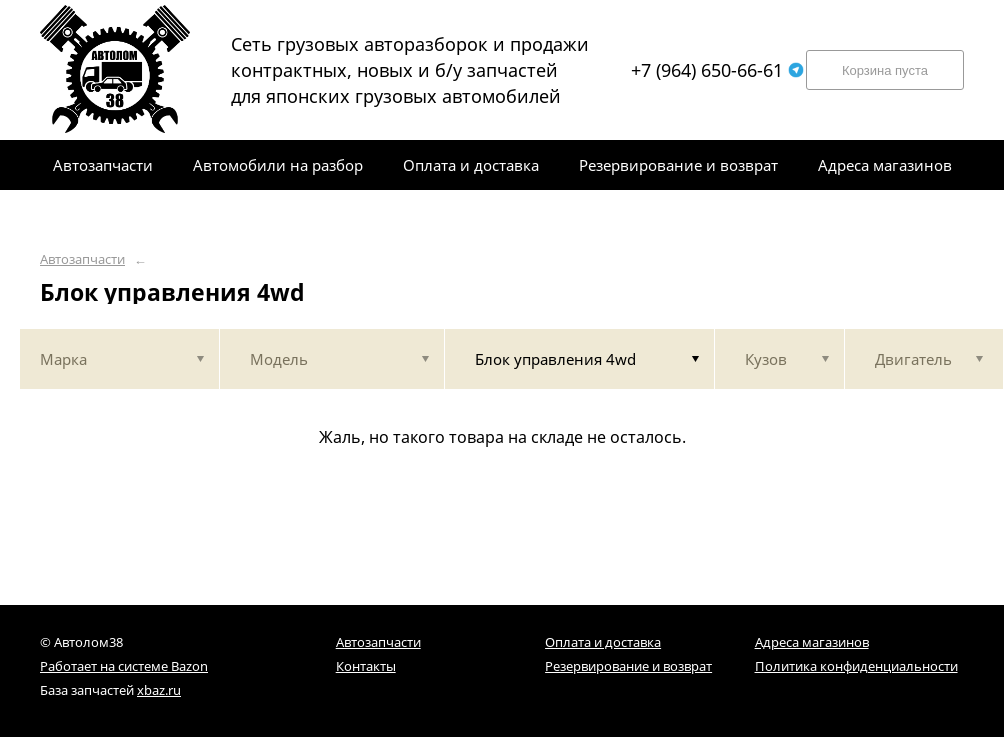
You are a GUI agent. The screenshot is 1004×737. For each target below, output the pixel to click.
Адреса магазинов (812, 642)
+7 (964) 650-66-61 (717, 70)
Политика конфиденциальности (856, 666)
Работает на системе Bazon (124, 666)
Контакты (366, 666)
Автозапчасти (82, 259)
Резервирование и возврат (628, 666)
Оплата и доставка (603, 642)
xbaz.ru (159, 690)
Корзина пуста (885, 70)
